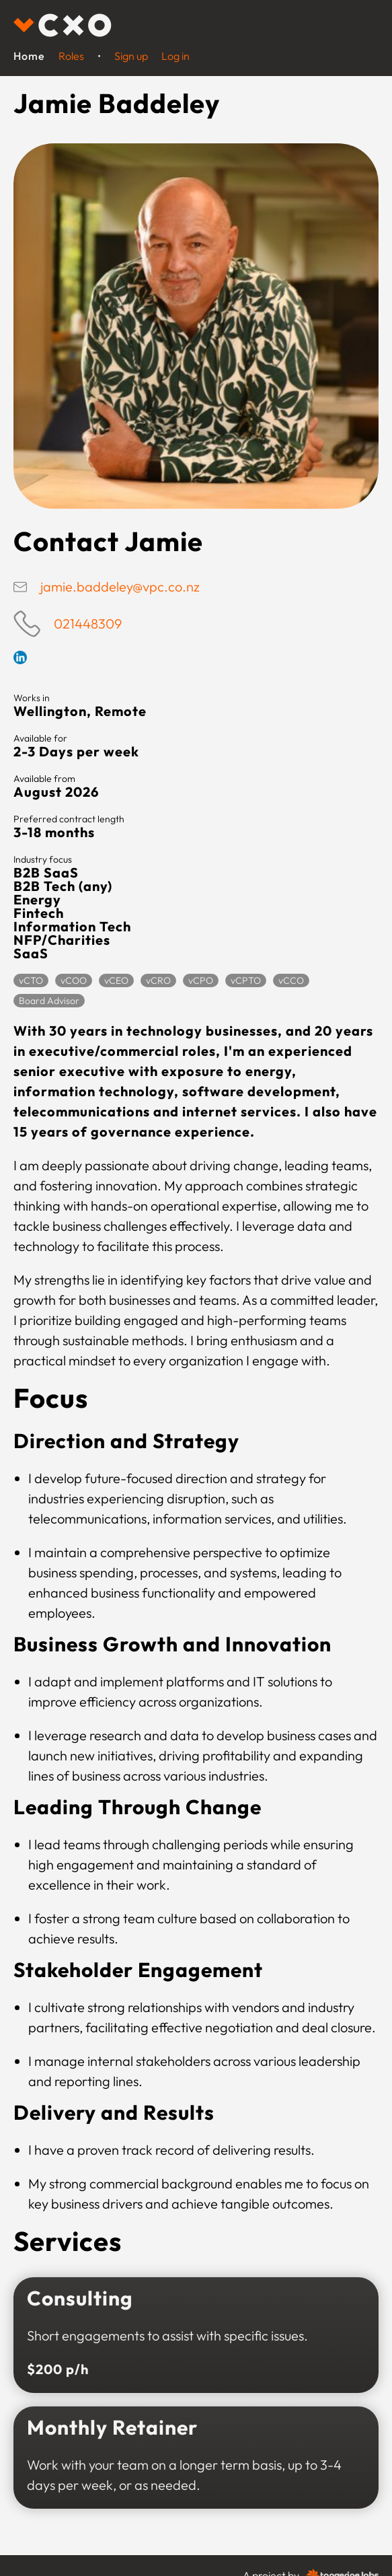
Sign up (131, 56)
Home (29, 56)
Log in (175, 56)
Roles (71, 56)
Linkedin (20, 657)
